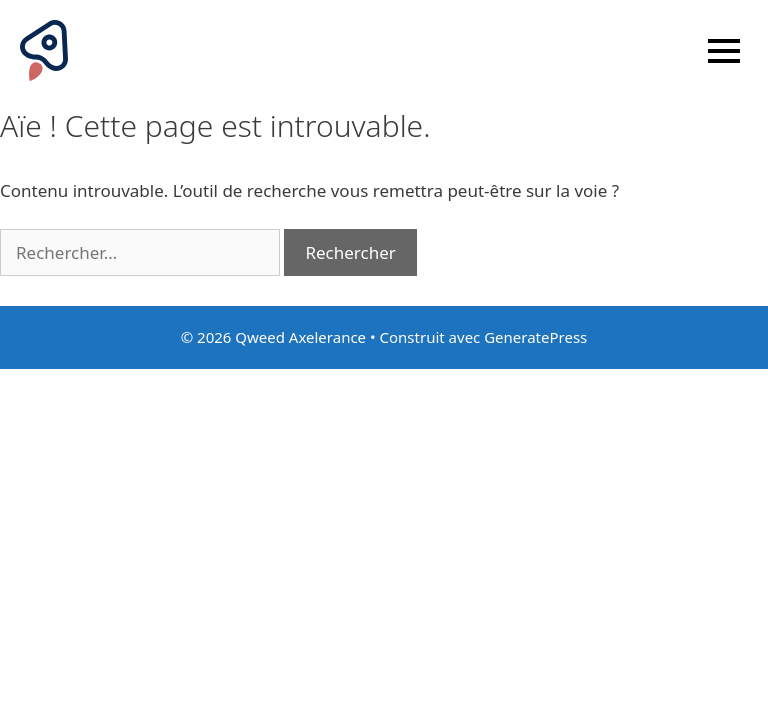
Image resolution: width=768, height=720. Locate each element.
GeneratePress (535, 337)
